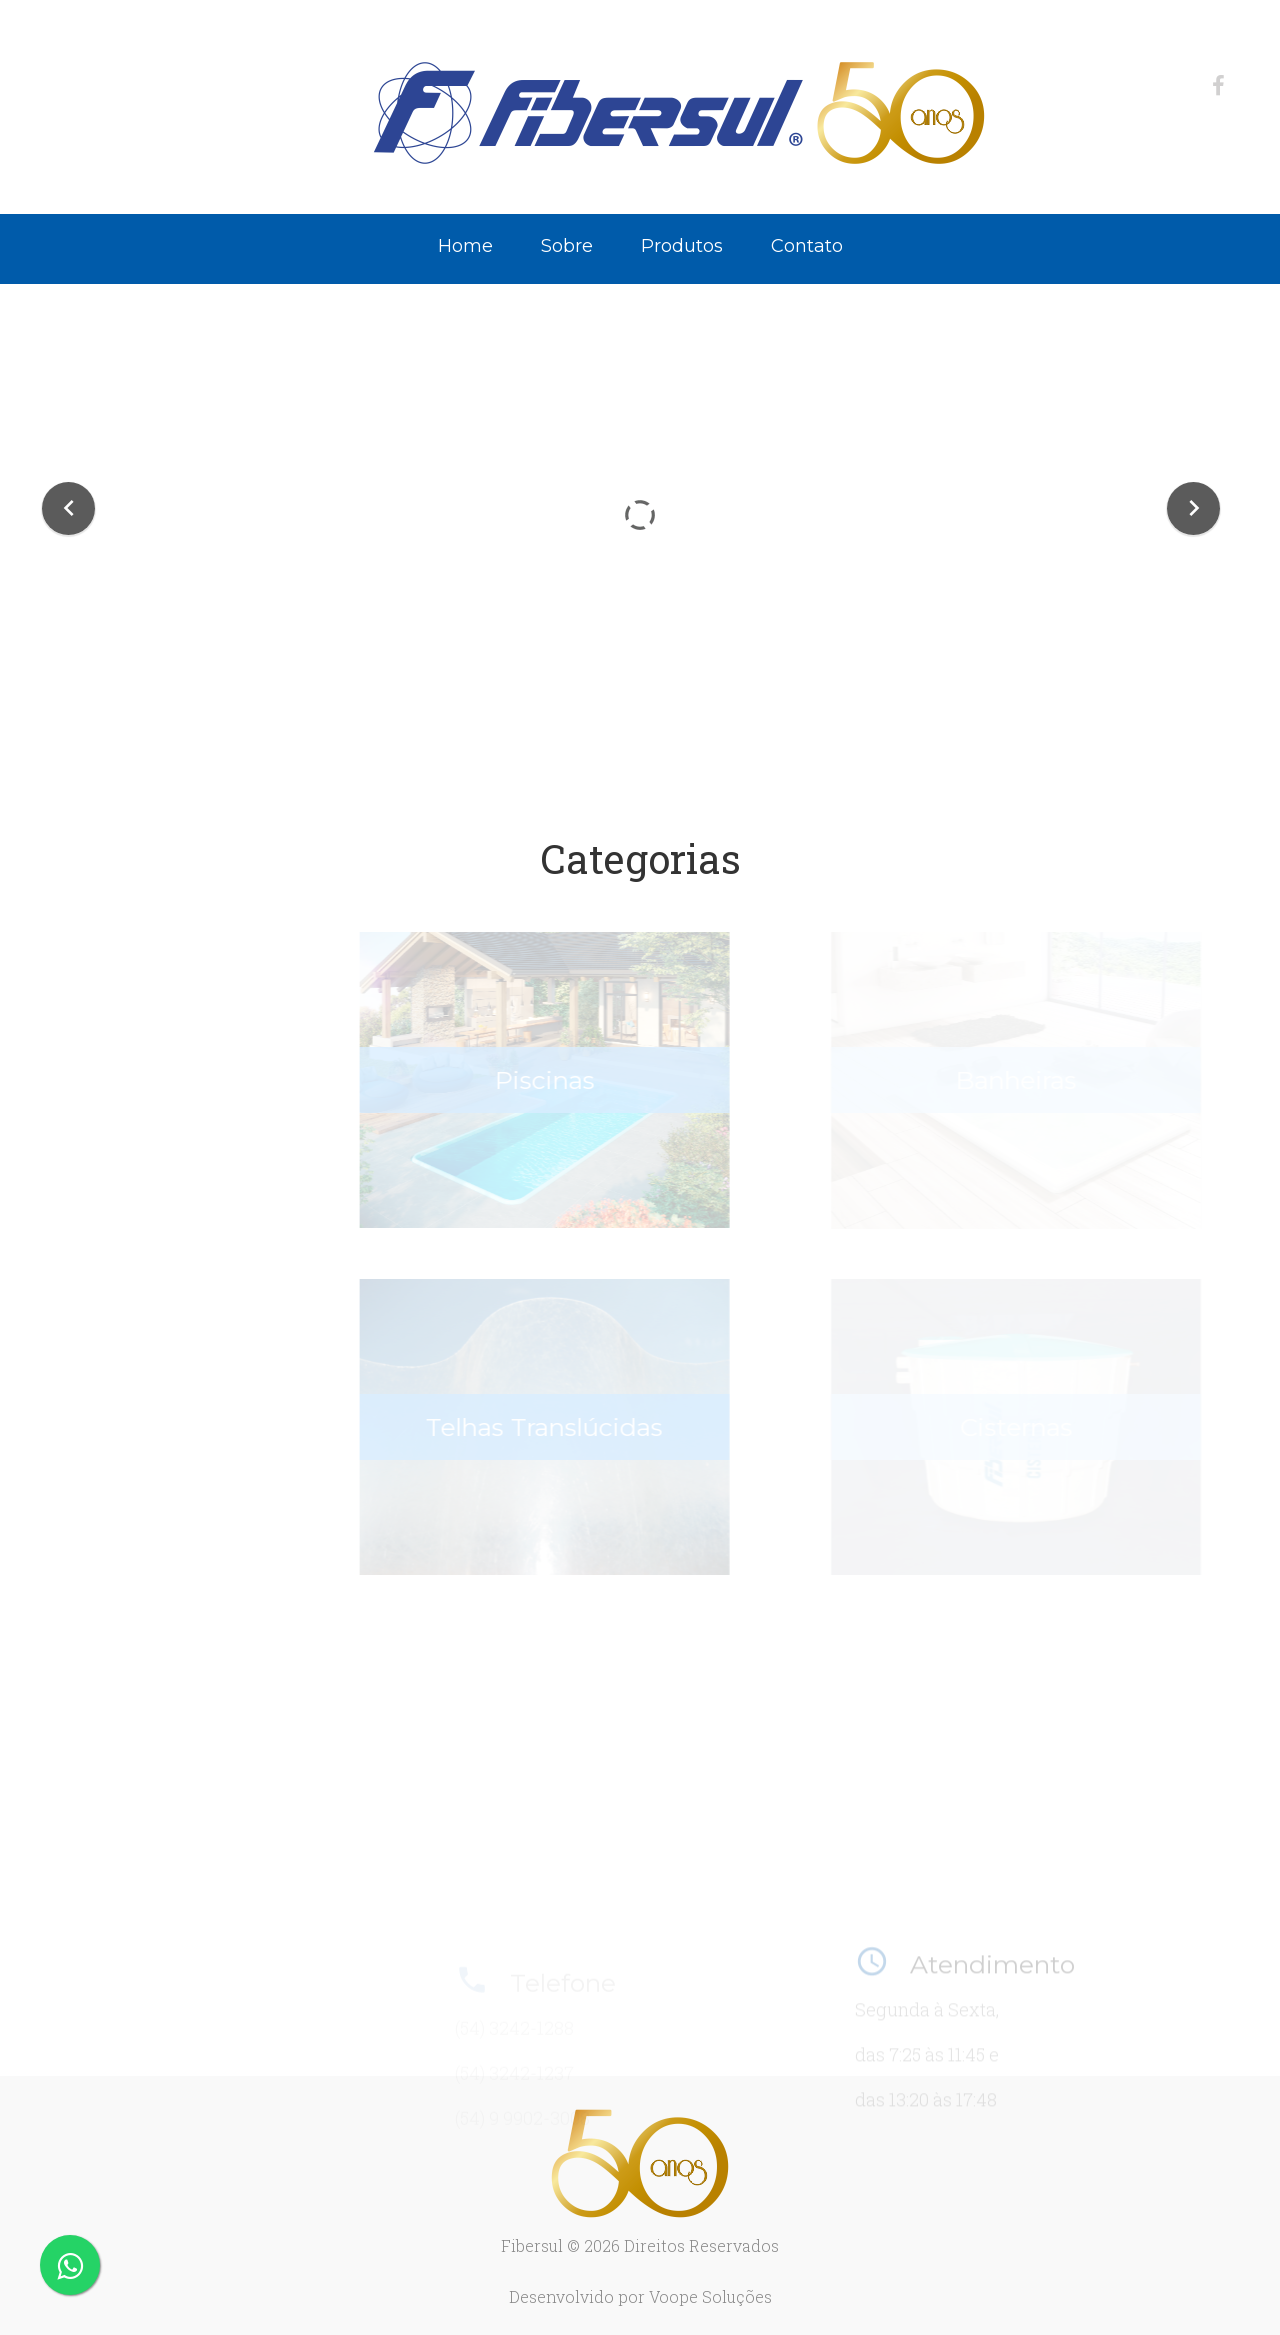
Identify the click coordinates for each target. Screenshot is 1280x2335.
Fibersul (532, 2245)
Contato (807, 246)
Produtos (682, 246)
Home (465, 246)
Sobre (567, 246)
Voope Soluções (710, 2296)
